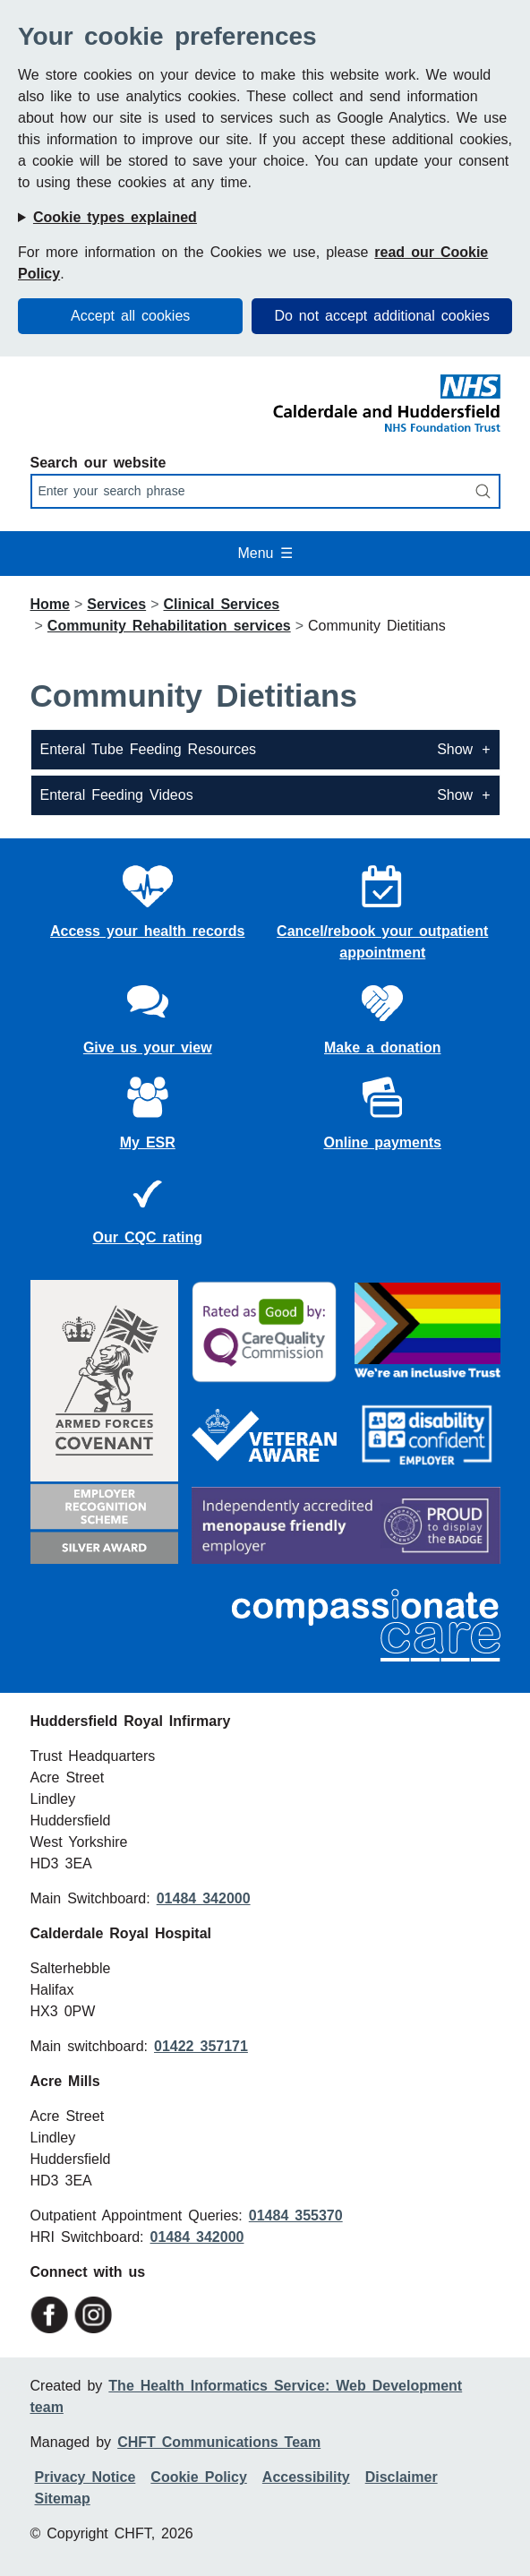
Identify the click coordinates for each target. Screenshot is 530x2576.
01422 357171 (201, 2046)
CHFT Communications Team (219, 2442)
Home (50, 604)
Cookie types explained (115, 217)
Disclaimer (401, 2477)
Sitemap (62, 2498)
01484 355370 (296, 2215)
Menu (264, 553)
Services (116, 604)
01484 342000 (204, 1898)
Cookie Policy (198, 2477)
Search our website (98, 462)
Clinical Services (221, 604)
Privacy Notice (85, 2477)
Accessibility (306, 2477)
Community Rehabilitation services (169, 625)
